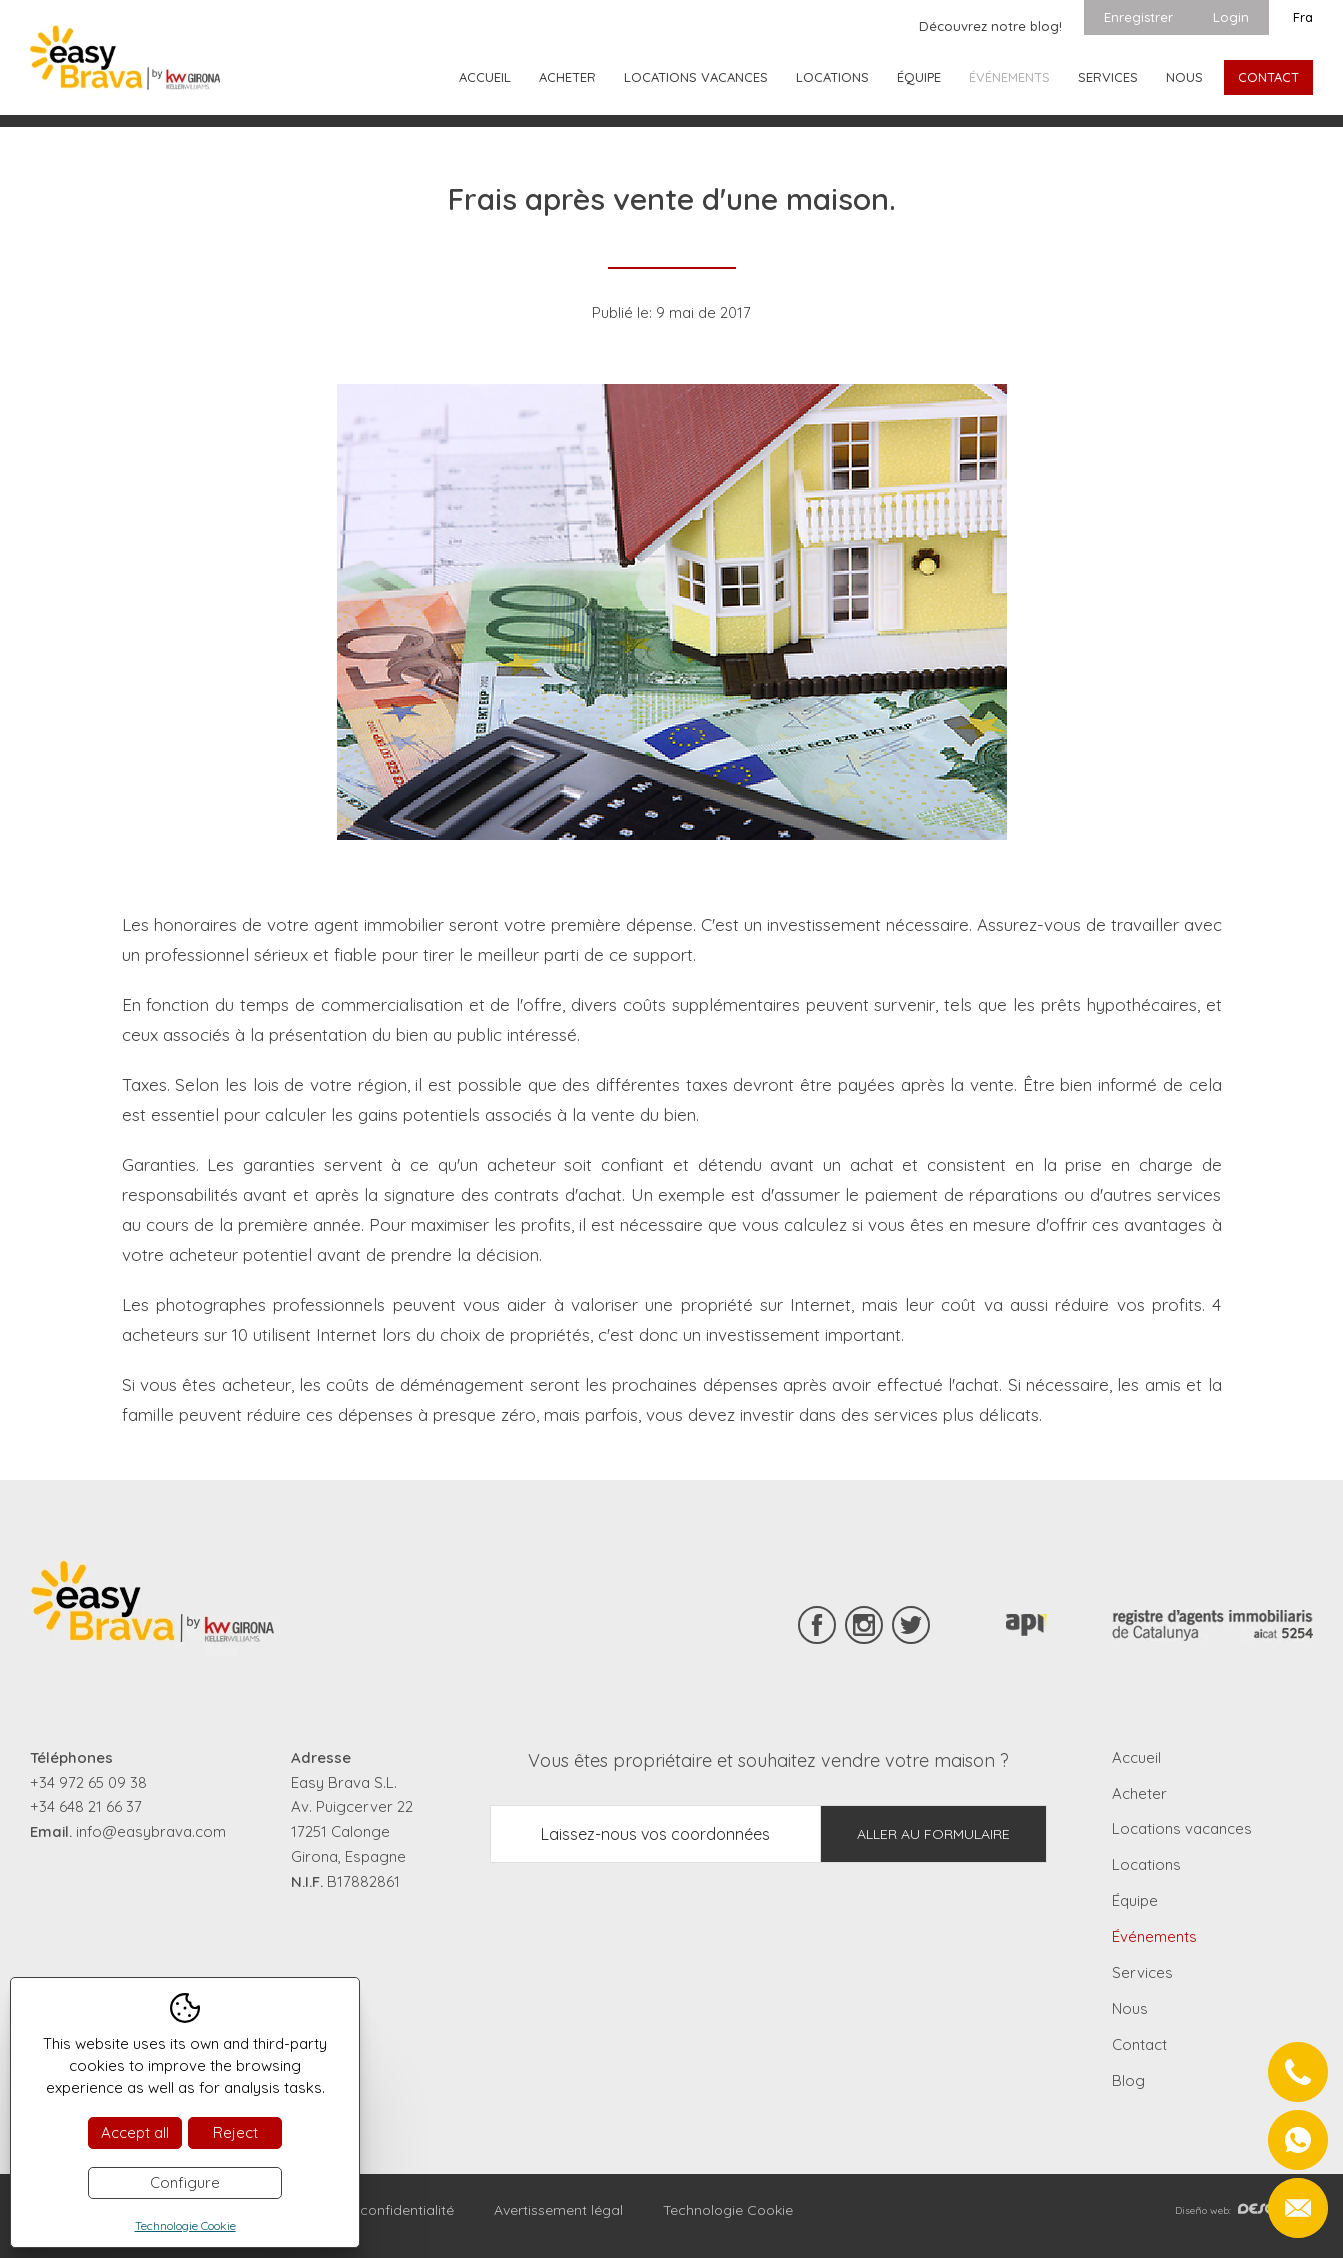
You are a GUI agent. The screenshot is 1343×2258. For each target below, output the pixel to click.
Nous (1184, 77)
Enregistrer (1138, 17)
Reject (235, 2132)
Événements (1009, 77)
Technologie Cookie (728, 2210)
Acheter (567, 77)
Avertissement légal (558, 2210)
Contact (1268, 77)
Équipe (919, 77)
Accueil (485, 77)
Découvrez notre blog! (990, 26)
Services (1108, 77)
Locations (832, 77)
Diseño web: (1244, 2210)
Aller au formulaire (933, 1834)
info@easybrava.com (151, 1831)
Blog (1128, 2080)
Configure (185, 2182)
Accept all (135, 2132)
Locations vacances (696, 77)
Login (1231, 17)
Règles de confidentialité (372, 2210)
